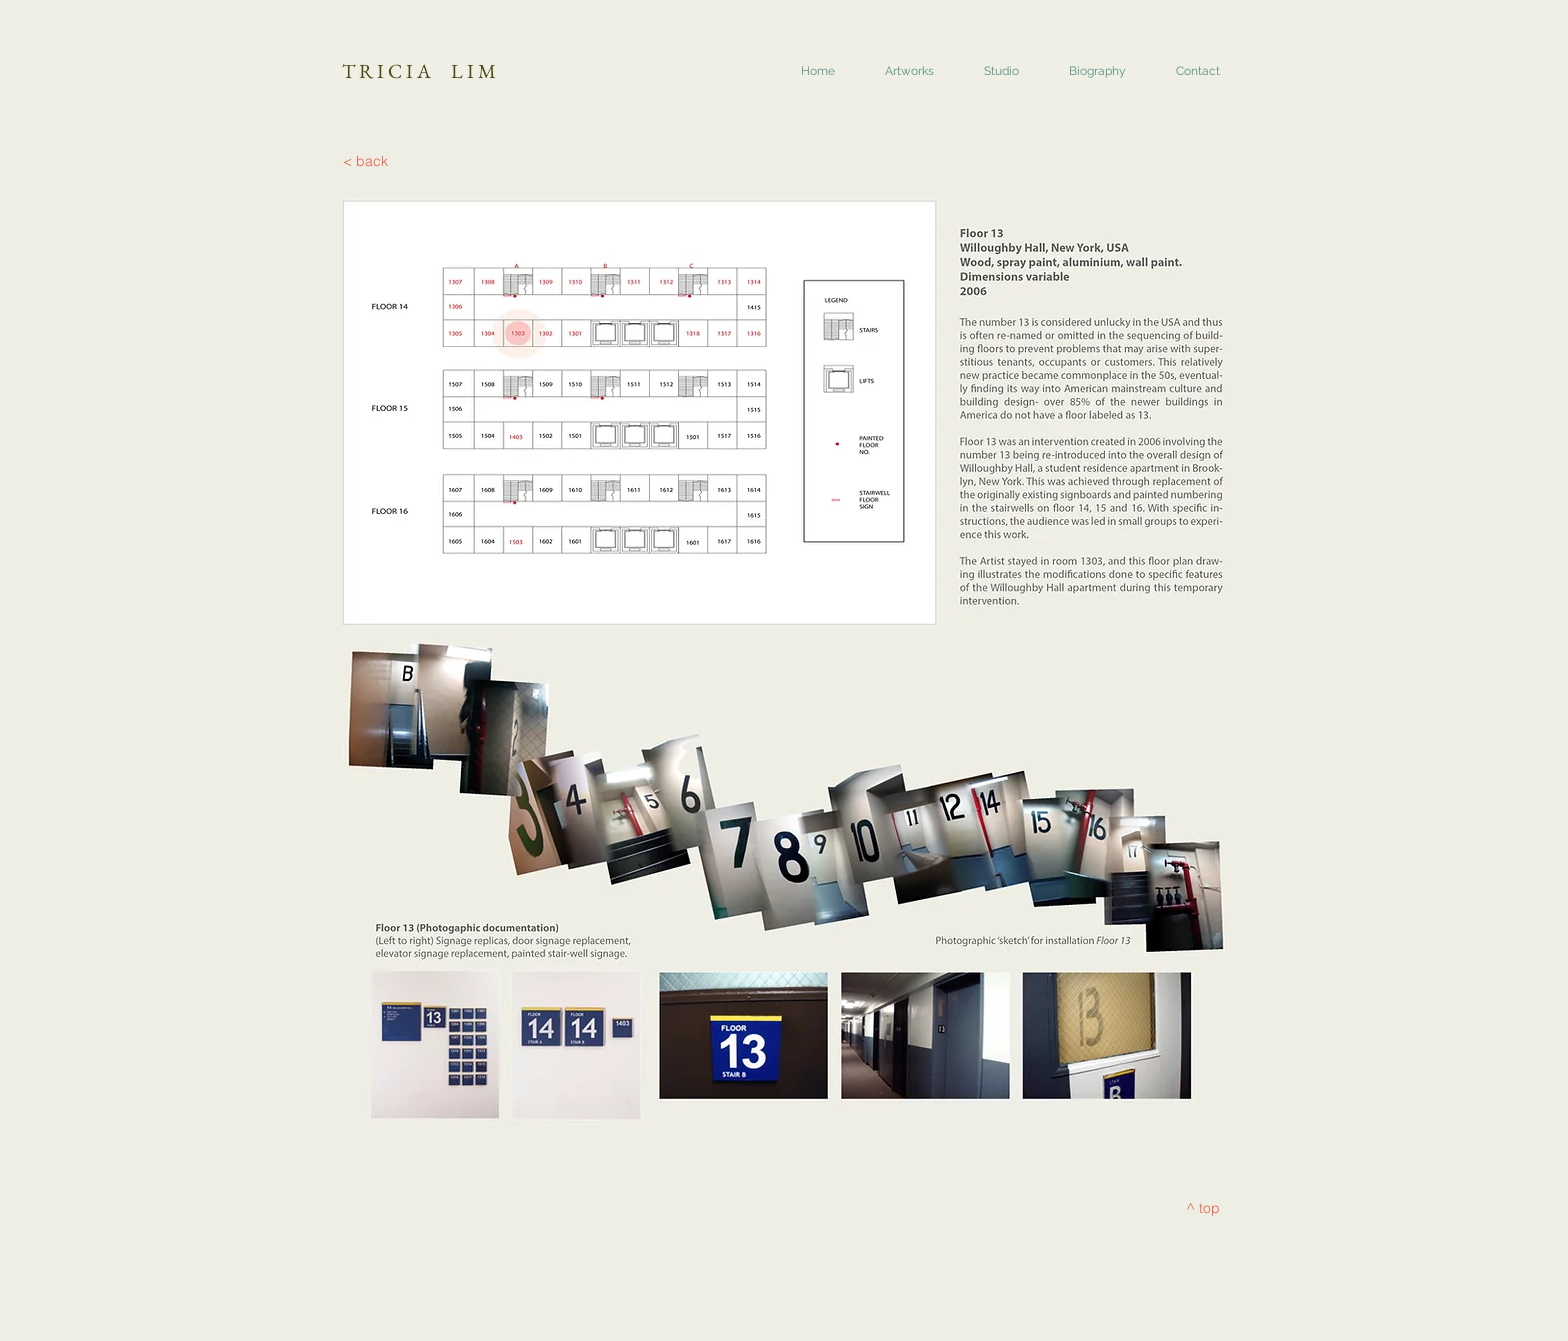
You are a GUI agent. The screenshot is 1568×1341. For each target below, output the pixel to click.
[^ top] (1203, 1209)
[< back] (365, 162)
